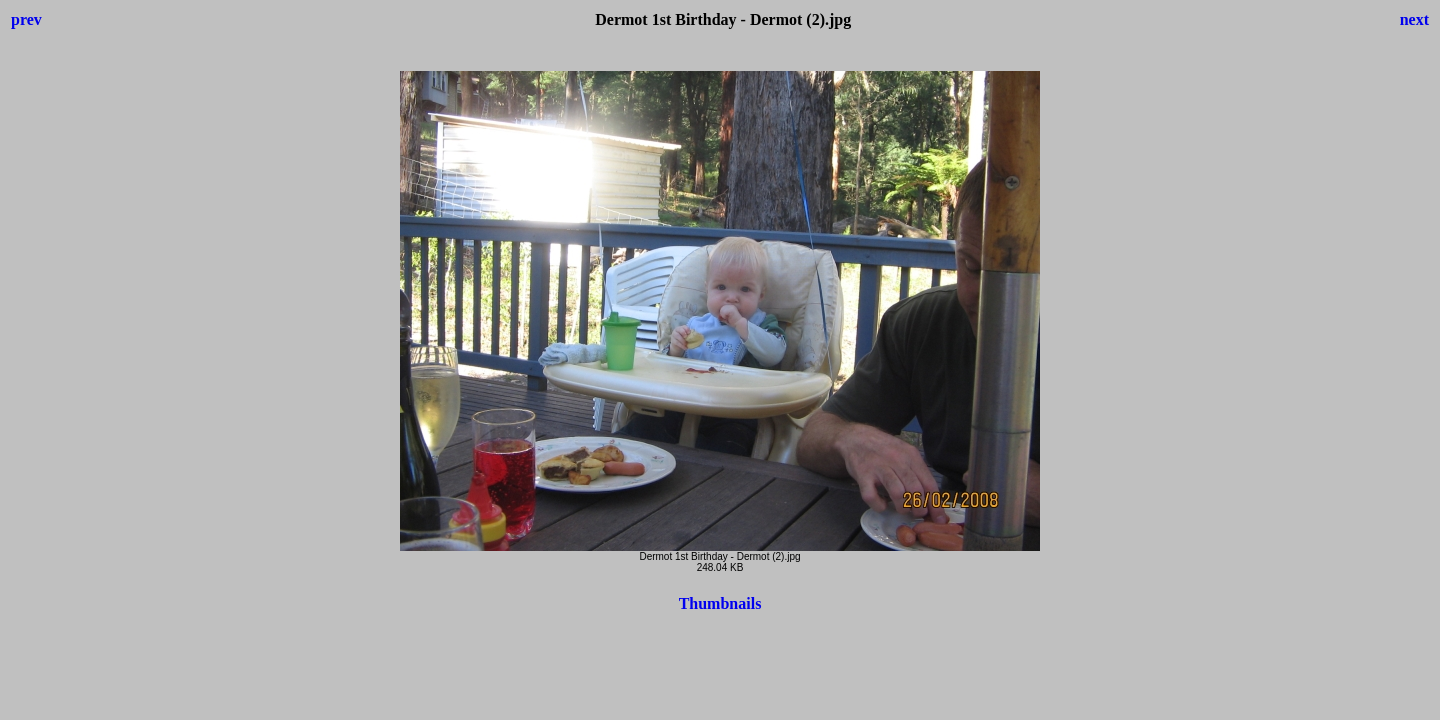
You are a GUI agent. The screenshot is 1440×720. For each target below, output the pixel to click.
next (1414, 19)
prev (26, 19)
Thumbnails (720, 603)
